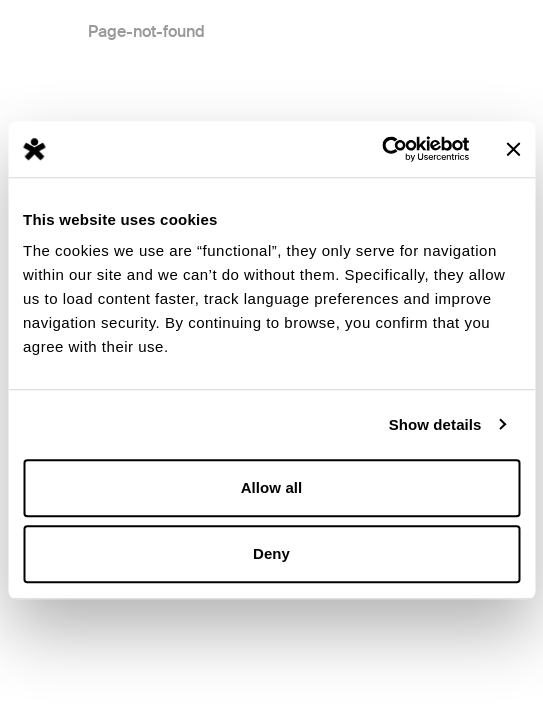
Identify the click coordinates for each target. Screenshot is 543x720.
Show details (435, 424)
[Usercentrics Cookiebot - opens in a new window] (381, 149)
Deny (271, 553)
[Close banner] (513, 149)
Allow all (272, 487)
